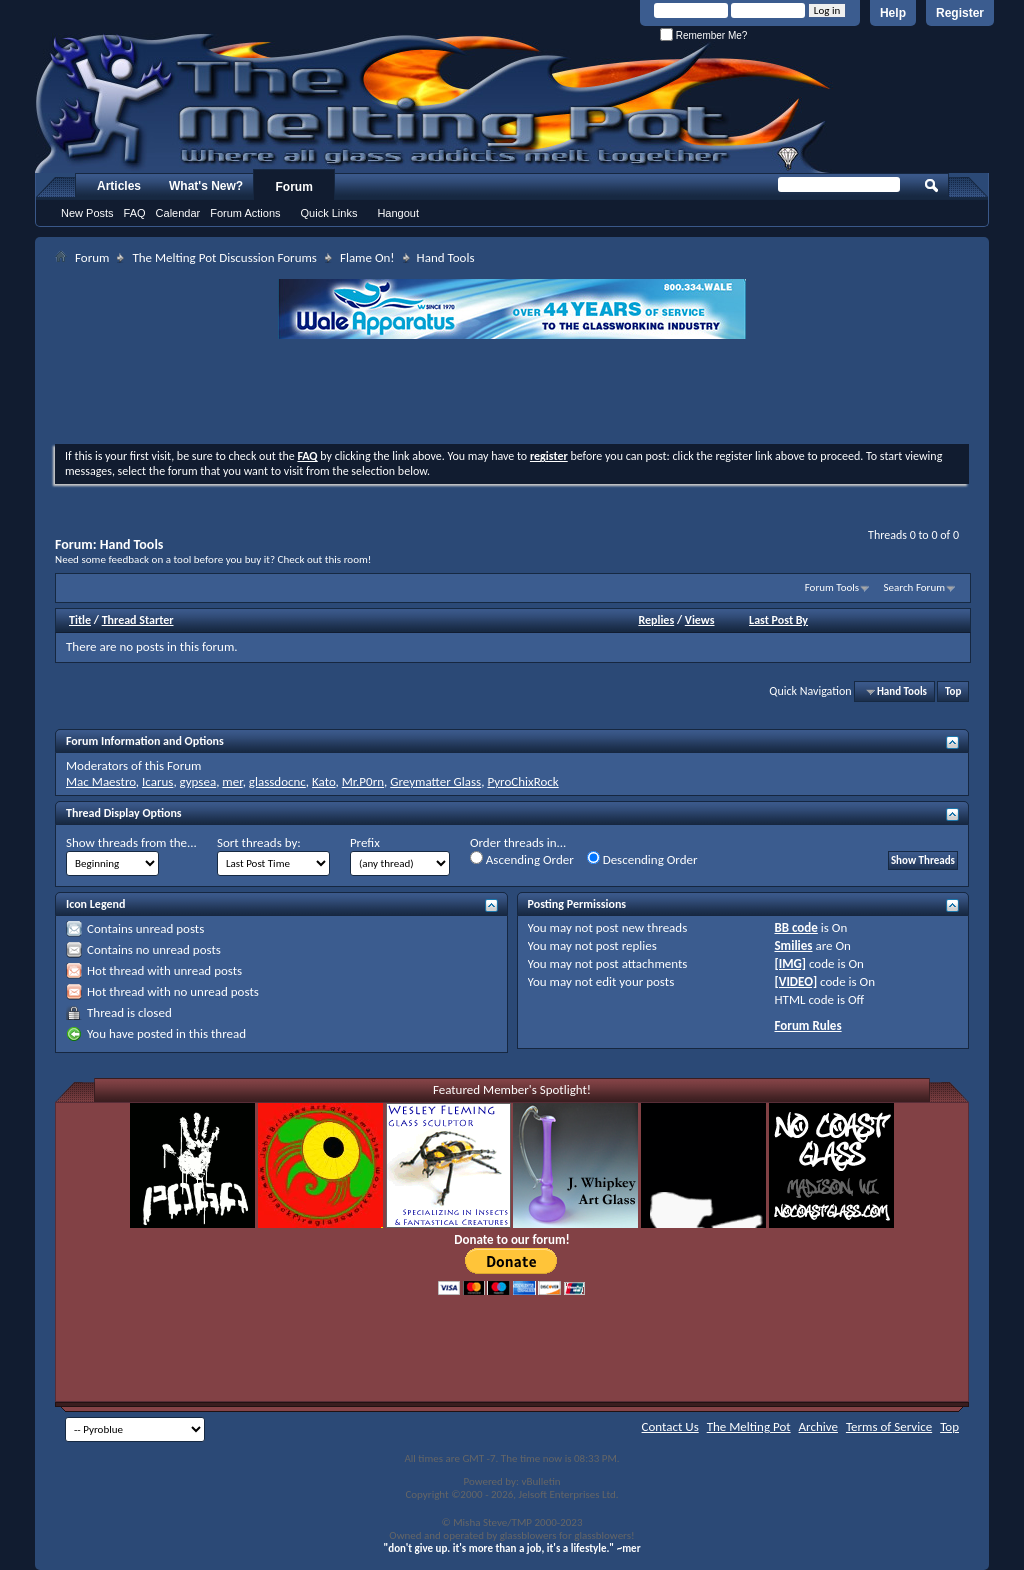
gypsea (198, 781)
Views (700, 620)
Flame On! (367, 257)
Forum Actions (245, 213)
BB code (795, 927)
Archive (818, 1426)
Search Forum (915, 587)
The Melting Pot (749, 1426)
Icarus (157, 781)
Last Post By (778, 620)
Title (80, 620)
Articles (119, 186)
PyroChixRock (522, 781)
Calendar (178, 213)
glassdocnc (277, 781)
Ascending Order (522, 859)
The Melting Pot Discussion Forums (224, 257)
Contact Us (670, 1426)
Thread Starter (138, 620)
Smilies (793, 945)
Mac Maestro (101, 781)
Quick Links (329, 213)
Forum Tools (832, 587)
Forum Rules (807, 1025)
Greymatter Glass (435, 781)
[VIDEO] (795, 981)
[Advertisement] (512, 394)
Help (893, 13)
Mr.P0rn (363, 781)
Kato (324, 781)
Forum (294, 187)
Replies (656, 620)
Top (953, 691)
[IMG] (790, 963)
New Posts (87, 213)
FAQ (135, 213)
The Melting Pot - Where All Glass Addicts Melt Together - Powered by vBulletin (434, 103)
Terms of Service (889, 1426)
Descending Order (642, 859)
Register (960, 13)
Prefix (365, 842)
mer (232, 781)
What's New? (206, 186)
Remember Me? (703, 35)
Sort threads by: (259, 842)
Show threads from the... (131, 842)
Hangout (398, 213)
